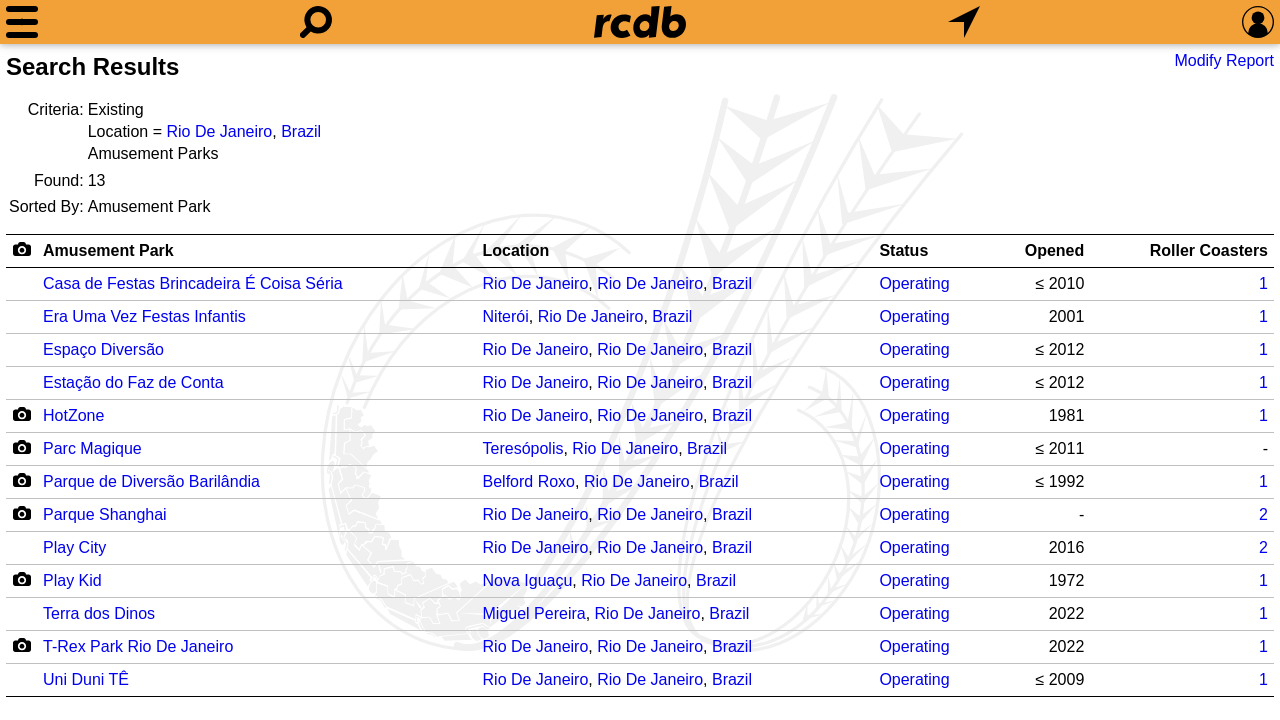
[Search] (316, 22)
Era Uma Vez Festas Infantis (144, 316)
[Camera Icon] (21, 414)
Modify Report (1224, 60)
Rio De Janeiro (219, 131)
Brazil (301, 131)
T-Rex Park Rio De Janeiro (138, 646)
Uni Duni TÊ (86, 679)
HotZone (73, 415)
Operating (914, 283)
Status (903, 250)
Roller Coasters (1209, 250)
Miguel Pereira (534, 613)
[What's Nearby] (964, 22)
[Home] (640, 22)
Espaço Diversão (103, 349)
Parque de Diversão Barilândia (151, 481)
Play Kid (72, 580)
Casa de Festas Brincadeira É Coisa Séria (193, 283)
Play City (74, 547)
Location (516, 250)
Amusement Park (108, 250)
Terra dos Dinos (99, 613)
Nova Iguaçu (528, 580)
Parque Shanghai (105, 514)
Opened (1055, 250)
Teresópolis (523, 448)
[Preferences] (1258, 22)
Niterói (506, 316)
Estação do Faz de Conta (133, 382)
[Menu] (22, 22)
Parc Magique (92, 448)
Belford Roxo (529, 481)
